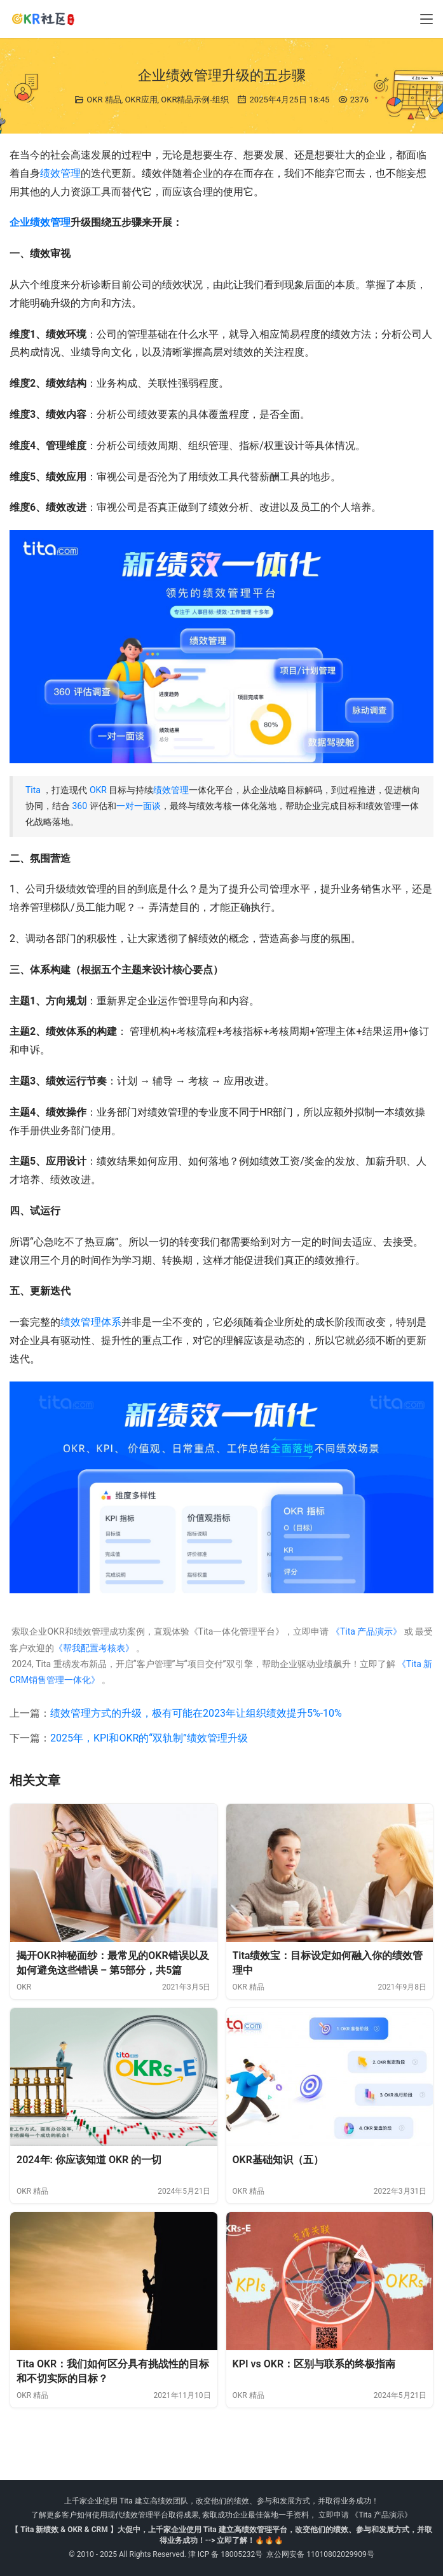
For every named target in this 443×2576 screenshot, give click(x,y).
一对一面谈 (138, 806)
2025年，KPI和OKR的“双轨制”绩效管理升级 (149, 1738)
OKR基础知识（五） (278, 2160)
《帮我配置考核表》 (94, 1648)
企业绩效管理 (40, 222)
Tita (33, 790)
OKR (98, 790)
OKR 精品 (103, 99)
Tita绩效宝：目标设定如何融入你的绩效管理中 (328, 1963)
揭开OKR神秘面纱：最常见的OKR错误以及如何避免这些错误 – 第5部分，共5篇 (113, 1963)
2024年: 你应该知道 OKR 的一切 (89, 2160)
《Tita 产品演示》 (365, 1631)
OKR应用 (141, 99)
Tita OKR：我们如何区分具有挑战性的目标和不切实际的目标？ (113, 2371)
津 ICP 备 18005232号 (225, 2554)
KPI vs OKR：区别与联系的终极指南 (314, 2364)
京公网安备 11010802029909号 (320, 2554)
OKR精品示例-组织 (195, 99)
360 (79, 806)
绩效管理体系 (90, 1322)
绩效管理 (60, 173)
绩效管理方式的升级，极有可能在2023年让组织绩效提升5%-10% (196, 1713)
